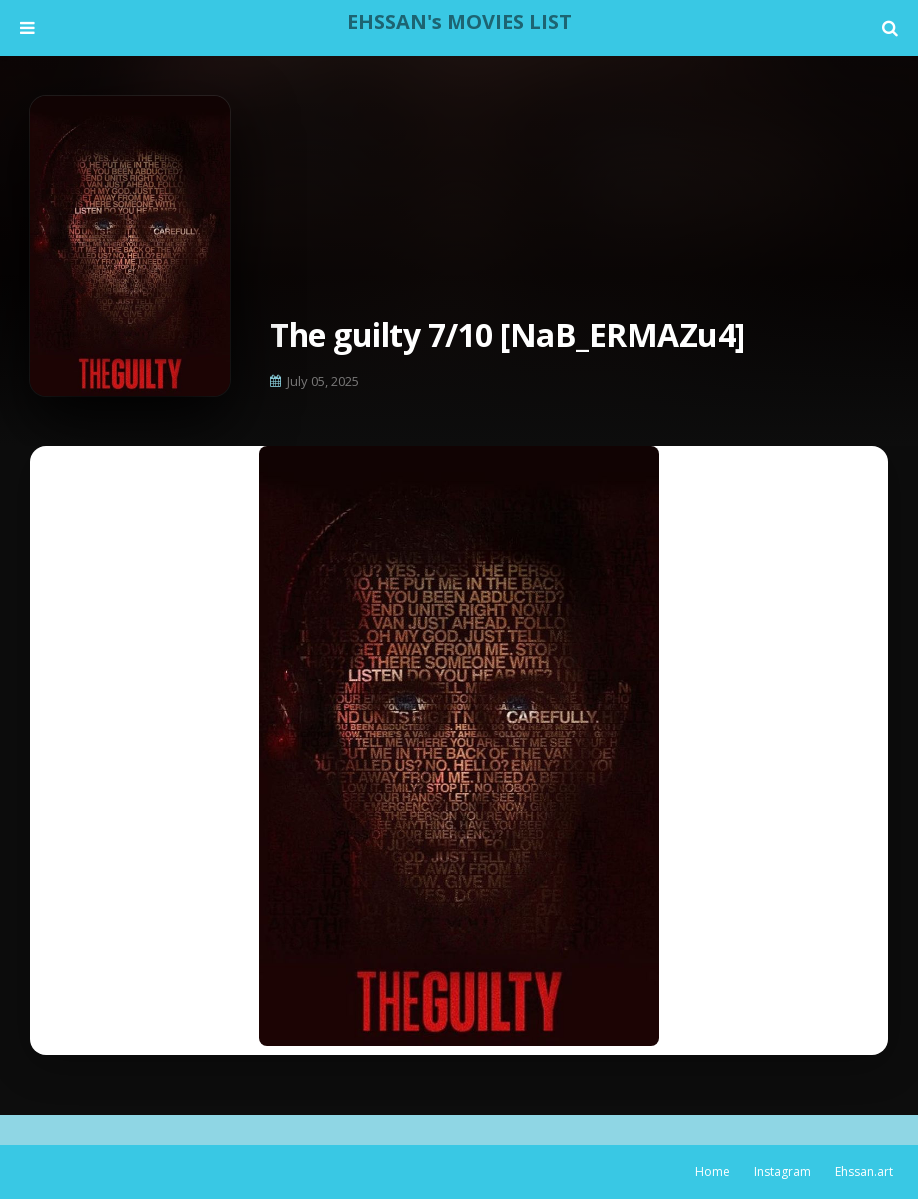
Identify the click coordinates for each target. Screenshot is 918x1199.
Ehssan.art (864, 1171)
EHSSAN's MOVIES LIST (459, 21)
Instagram (782, 1171)
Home (712, 1171)
